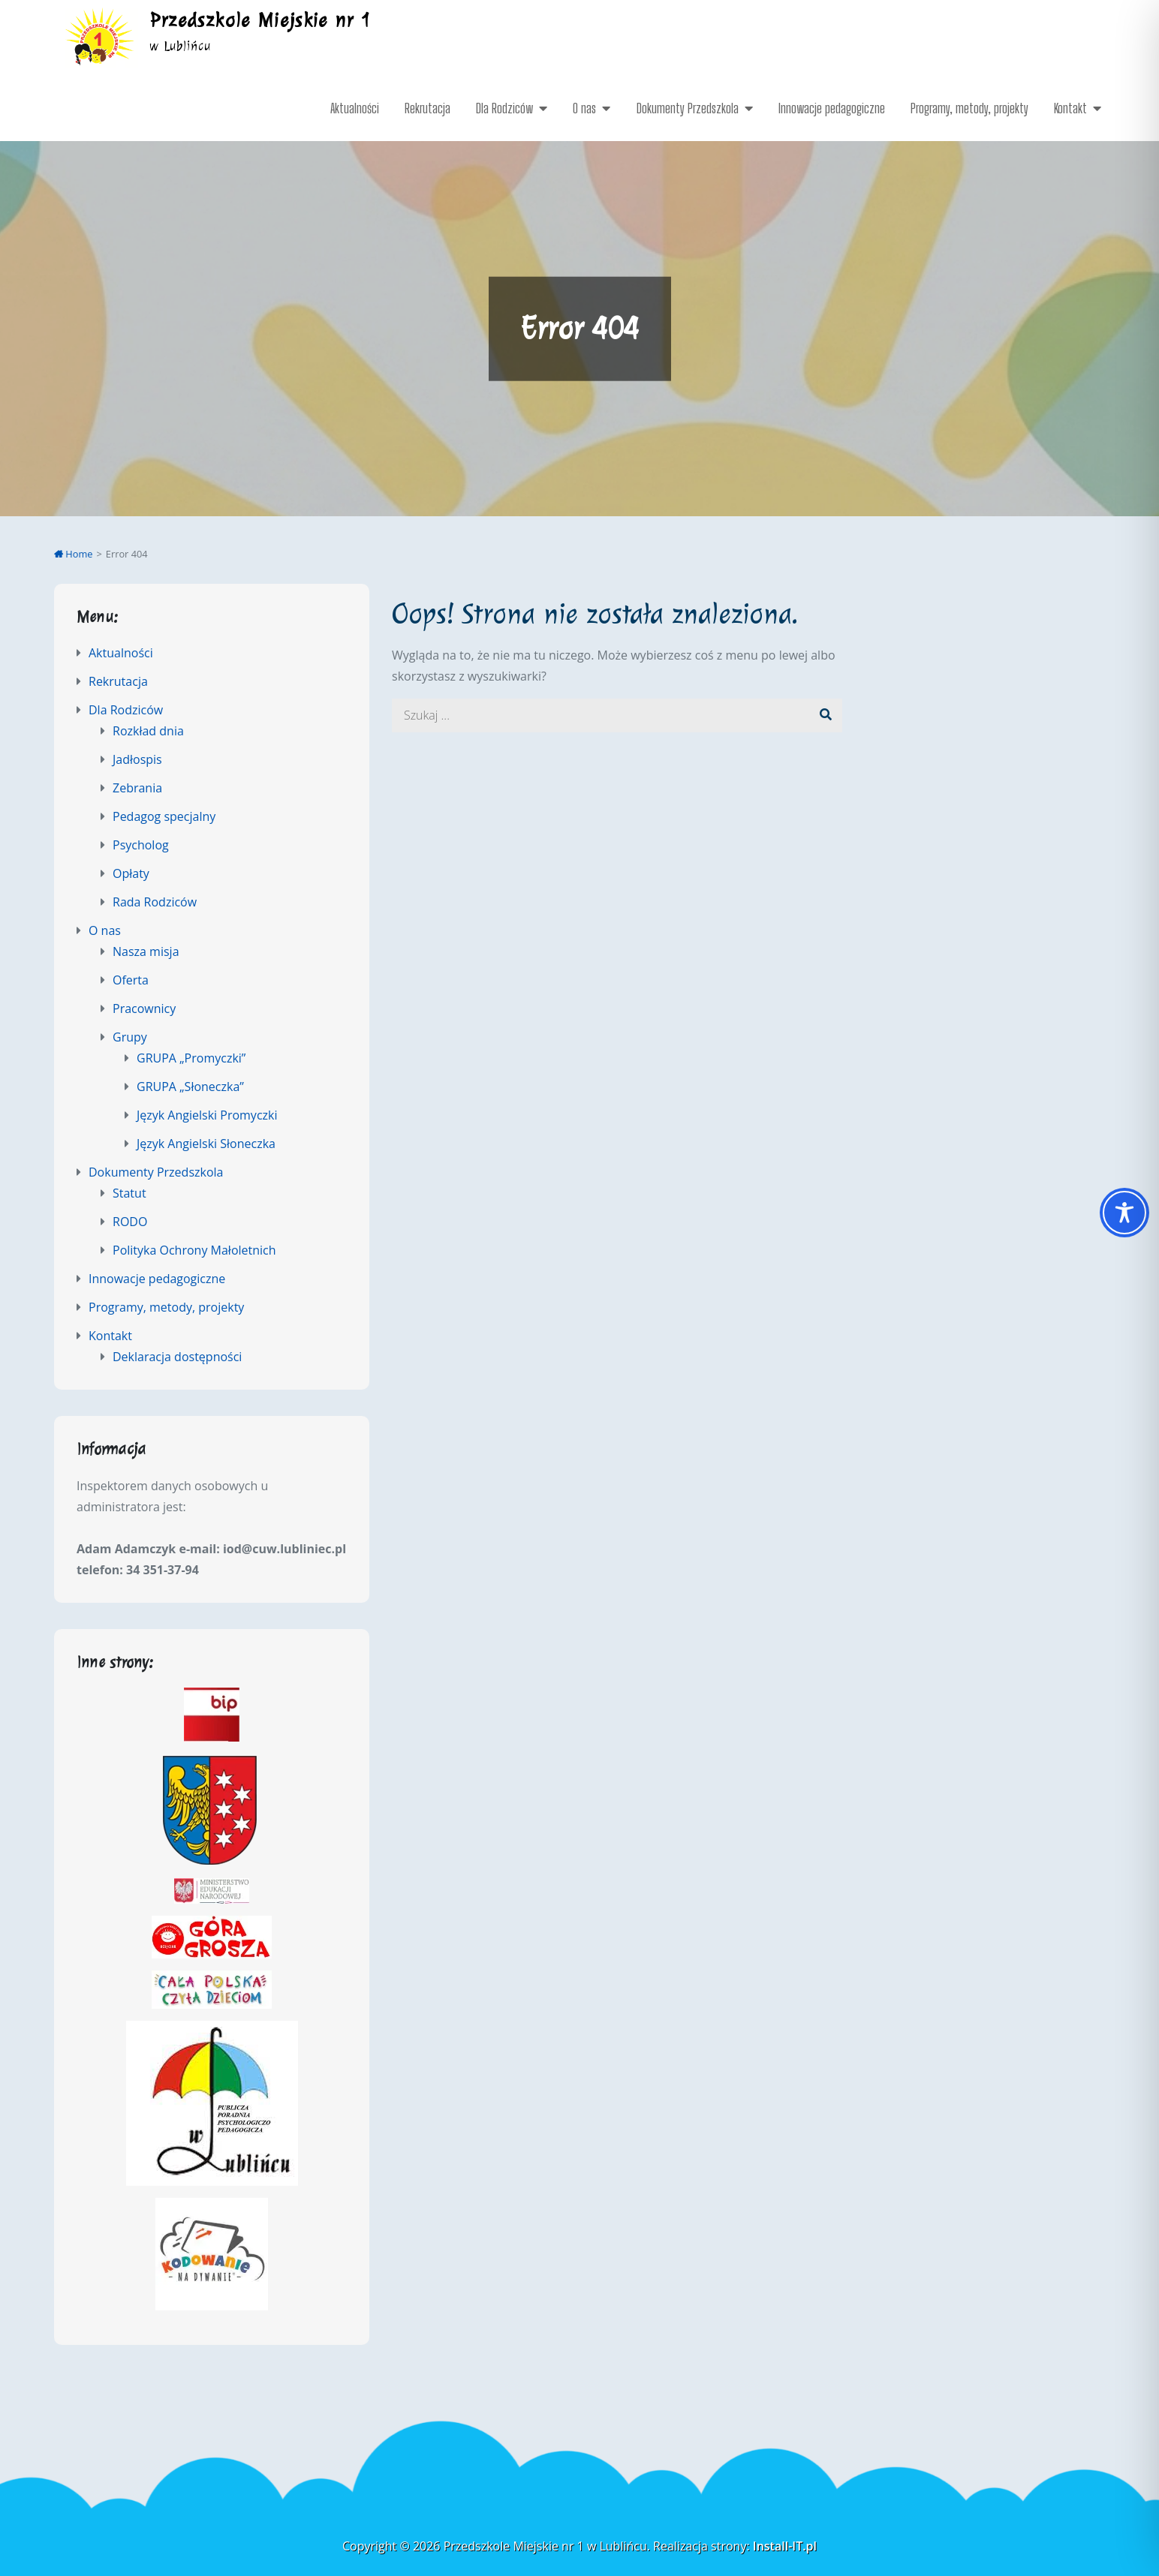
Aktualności (354, 108)
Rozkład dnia (148, 731)
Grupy (130, 1037)
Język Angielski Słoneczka (206, 1143)
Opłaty (131, 873)
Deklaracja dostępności (177, 1356)
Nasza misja (146, 951)
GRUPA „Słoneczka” (190, 1086)
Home (73, 554)
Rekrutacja (427, 108)
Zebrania (137, 788)
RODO (130, 1221)
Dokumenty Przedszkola (688, 108)
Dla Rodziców (504, 108)
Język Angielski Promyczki (207, 1115)
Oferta (131, 980)
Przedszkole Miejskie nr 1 (260, 20)
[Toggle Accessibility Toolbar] (1124, 1212)
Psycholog (141, 845)
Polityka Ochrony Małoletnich (194, 1250)
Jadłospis (137, 759)
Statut (129, 1193)
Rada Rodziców (155, 902)
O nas (584, 108)
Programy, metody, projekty (969, 108)
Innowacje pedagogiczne (831, 108)
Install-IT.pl (785, 2546)
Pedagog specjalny (164, 816)
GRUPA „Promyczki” (191, 1058)
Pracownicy (144, 1008)
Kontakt (1070, 108)
